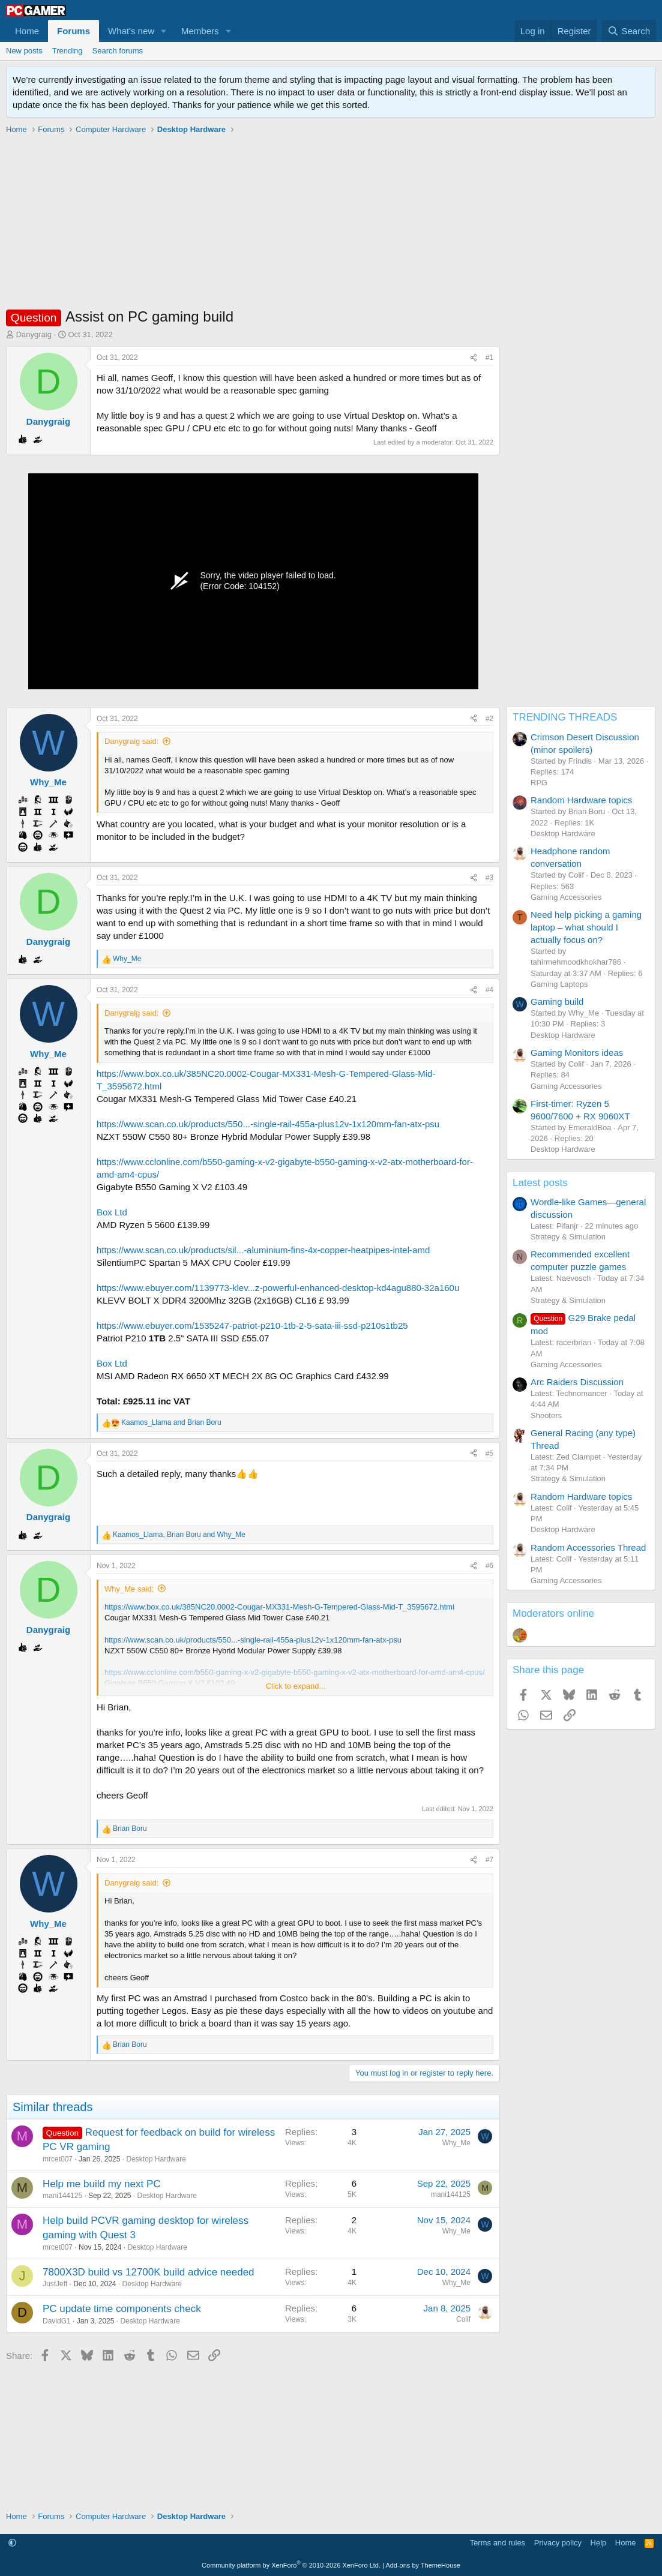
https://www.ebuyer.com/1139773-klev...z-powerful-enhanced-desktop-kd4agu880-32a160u (278, 1288)
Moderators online (553, 1613)
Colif (463, 2319)
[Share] (473, 358)
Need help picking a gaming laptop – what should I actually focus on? (586, 927)
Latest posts (540, 1182)
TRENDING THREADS (565, 717)
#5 (489, 1453)
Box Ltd (112, 1212)
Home (27, 31)
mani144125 (62, 2195)
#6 (489, 1566)
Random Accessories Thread (588, 1547)
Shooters (546, 1415)
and (171, 1422)
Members (200, 31)
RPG (539, 782)
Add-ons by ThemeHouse (422, 2565)
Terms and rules (497, 2542)
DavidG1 (57, 2321)
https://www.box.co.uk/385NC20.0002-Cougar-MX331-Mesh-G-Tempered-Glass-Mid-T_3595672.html (279, 1606)
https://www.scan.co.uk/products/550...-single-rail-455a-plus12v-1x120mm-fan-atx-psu (268, 1124)
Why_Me (456, 2143)
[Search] (628, 31)
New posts (24, 50)
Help (599, 2542)
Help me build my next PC (102, 2184)
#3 (489, 877)
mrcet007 (58, 2159)
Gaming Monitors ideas (577, 1052)
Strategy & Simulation (568, 1236)
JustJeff (55, 2284)
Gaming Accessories (566, 897)
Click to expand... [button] (296, 1686)
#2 (489, 718)
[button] (163, 31)
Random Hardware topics (581, 800)
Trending (67, 50)
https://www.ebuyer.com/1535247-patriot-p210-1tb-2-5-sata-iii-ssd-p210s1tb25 (252, 1325)
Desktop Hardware (155, 2159)
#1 (489, 357)
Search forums (117, 50)
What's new (131, 31)
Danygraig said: (131, 741)
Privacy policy (558, 2542)
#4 (489, 990)
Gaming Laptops (559, 984)
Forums (73, 31)
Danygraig (34, 334)
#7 (489, 1860)
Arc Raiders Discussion (577, 1382)
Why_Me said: (129, 1588)
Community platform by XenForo (291, 2565)
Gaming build (557, 1001)
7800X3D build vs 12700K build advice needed (148, 2272)
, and (179, 1534)
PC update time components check (122, 2308)
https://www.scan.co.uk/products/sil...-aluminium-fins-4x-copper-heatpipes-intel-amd (263, 1250)
